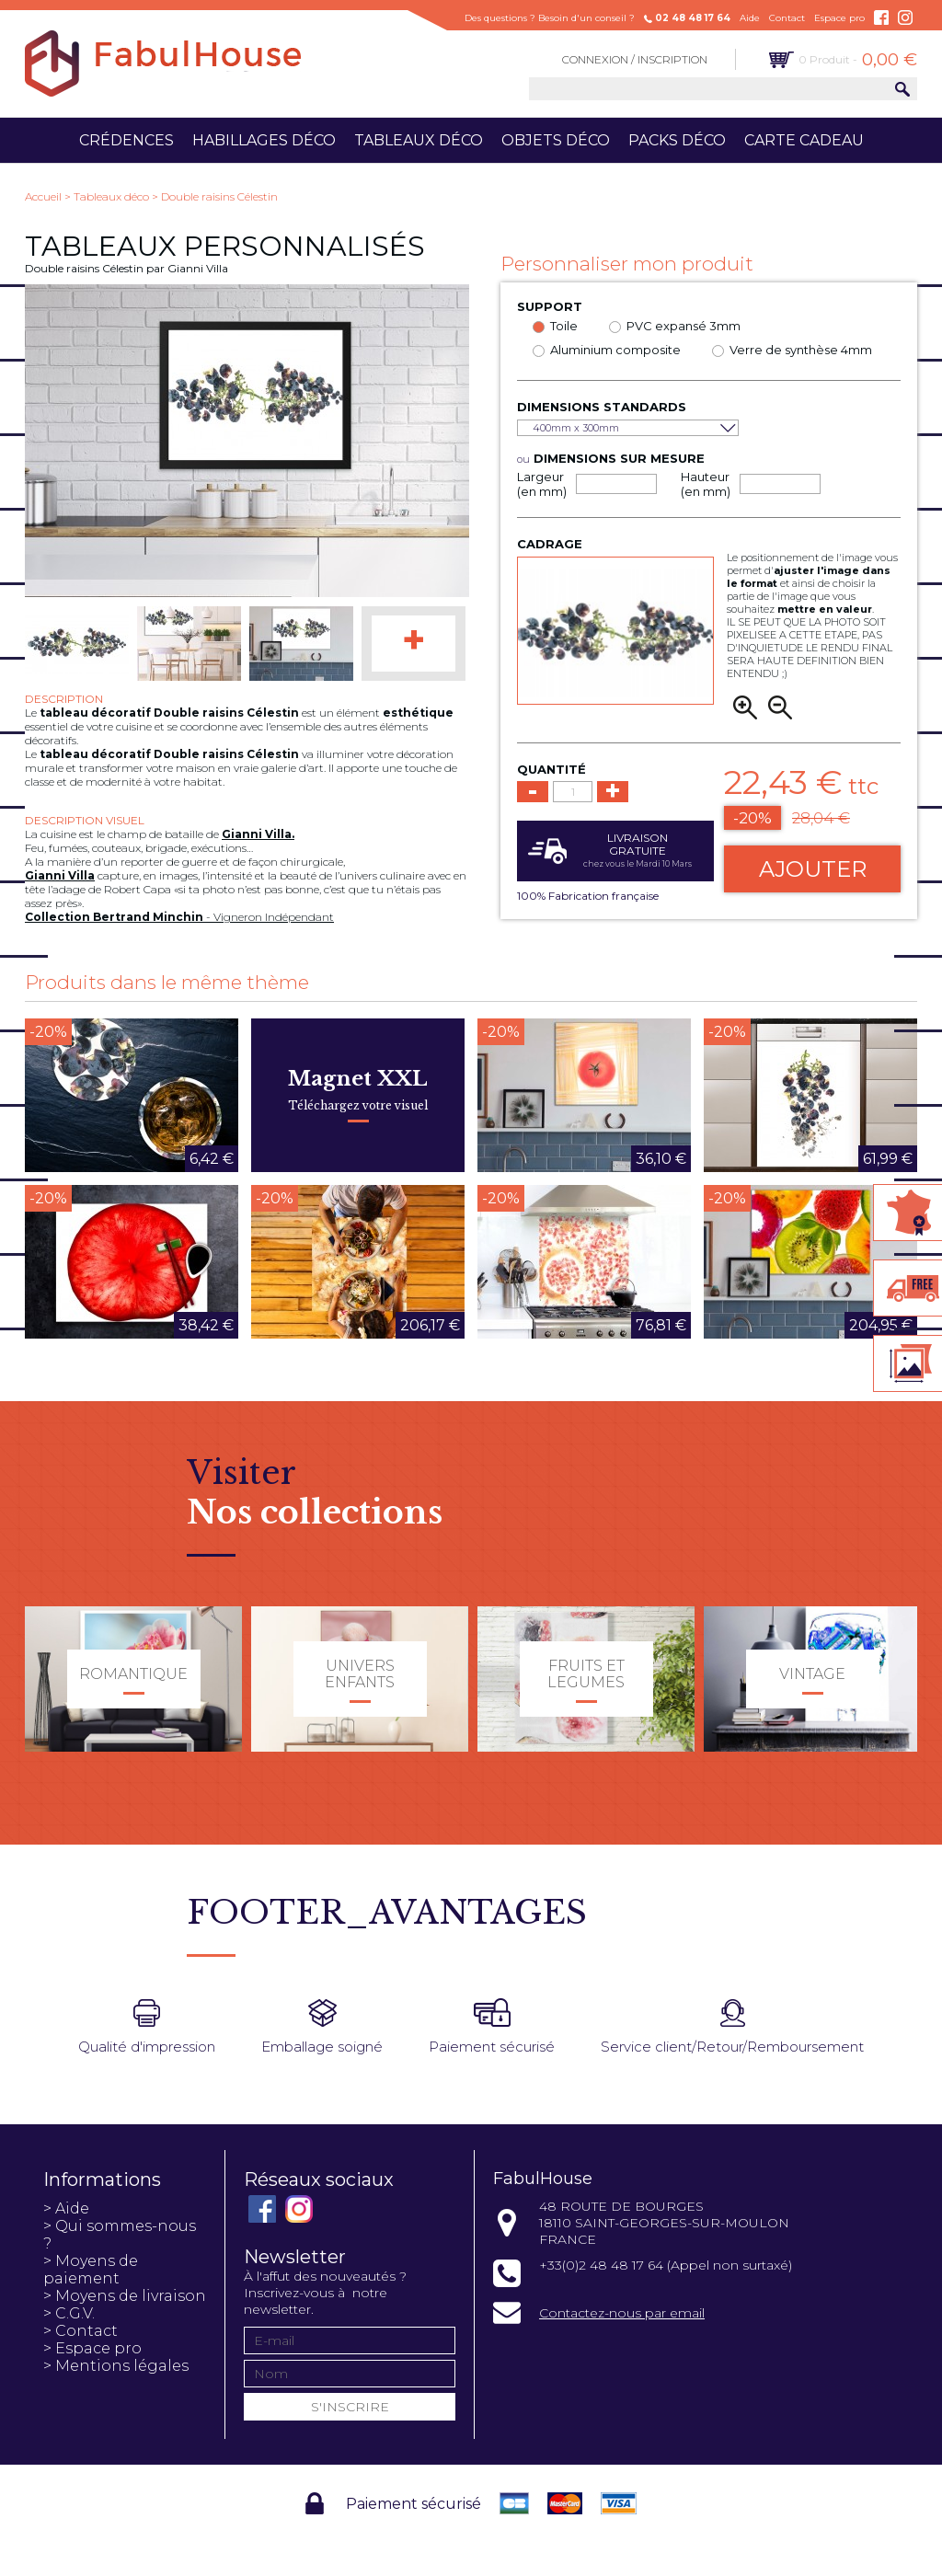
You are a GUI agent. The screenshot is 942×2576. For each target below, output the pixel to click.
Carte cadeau (804, 140)
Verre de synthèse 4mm (800, 349)
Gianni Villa (60, 875)
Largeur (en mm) (542, 484)
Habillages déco (264, 140)
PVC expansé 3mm (683, 325)
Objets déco (555, 140)
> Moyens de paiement (90, 2269)
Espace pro (839, 18)
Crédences (126, 140)
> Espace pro (92, 2348)
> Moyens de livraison (124, 2296)
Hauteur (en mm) (705, 484)
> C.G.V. (69, 2313)
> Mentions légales (116, 2366)
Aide (750, 18)
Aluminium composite (615, 349)
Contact (787, 18)
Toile (564, 325)
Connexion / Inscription (634, 59)
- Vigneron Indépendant (179, 917)
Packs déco (677, 140)
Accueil (43, 196)
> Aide (66, 2208)
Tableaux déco (418, 140)
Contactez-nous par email (622, 2313)
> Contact (80, 2331)
